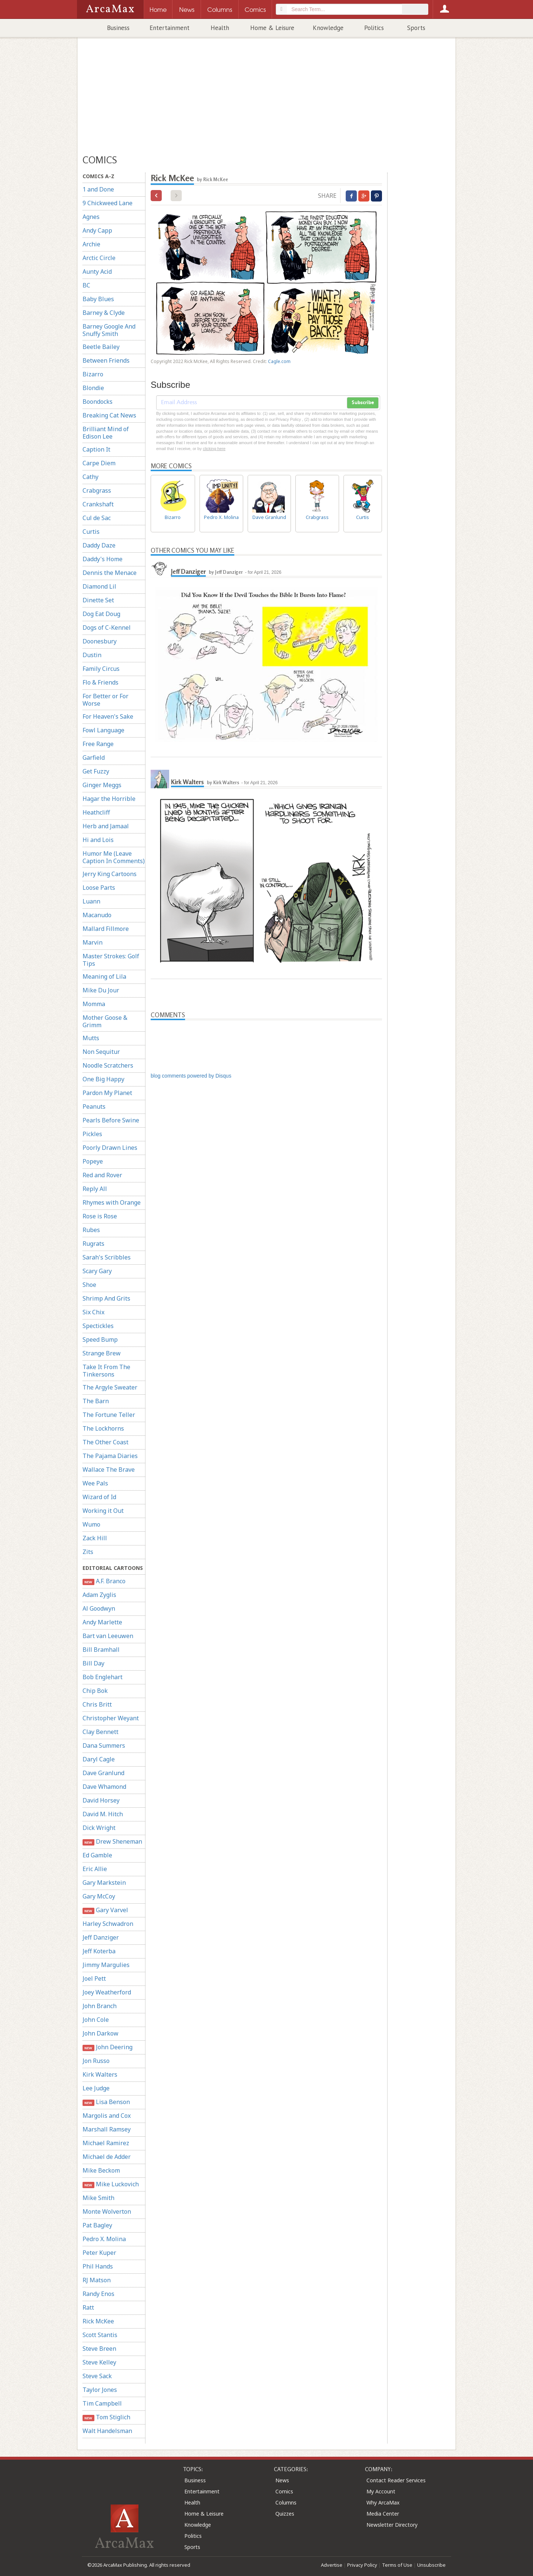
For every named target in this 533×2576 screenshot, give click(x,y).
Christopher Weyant (111, 1718)
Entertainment (170, 28)
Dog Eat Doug (101, 614)
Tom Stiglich (106, 2417)
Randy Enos (98, 2294)
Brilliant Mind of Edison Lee (106, 432)
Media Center (382, 2513)
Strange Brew (102, 1353)
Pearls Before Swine (111, 1120)
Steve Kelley (99, 2362)
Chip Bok (95, 1691)
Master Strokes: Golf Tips (111, 960)
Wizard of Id (99, 1497)
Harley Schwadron (108, 1924)
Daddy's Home (103, 559)
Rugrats (93, 1243)
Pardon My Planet (107, 1093)
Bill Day (93, 1663)
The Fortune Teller (109, 1415)
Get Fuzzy (96, 771)
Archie (91, 244)
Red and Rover (102, 1175)
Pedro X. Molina (104, 2239)
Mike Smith (98, 2198)
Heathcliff (96, 812)
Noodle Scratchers (108, 1065)
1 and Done (98, 189)
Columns (285, 2502)
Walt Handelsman (107, 2431)
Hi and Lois (98, 840)
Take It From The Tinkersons (106, 1370)
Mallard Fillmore (106, 929)
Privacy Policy (362, 2565)
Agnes (91, 217)
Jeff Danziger (101, 1937)
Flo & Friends (100, 682)
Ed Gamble (97, 1855)
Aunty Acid (97, 271)
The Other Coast (105, 1442)
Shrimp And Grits (106, 1298)
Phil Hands (98, 2266)
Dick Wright (99, 1828)
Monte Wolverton (107, 2211)
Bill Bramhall (101, 1649)
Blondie (93, 388)
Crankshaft (98, 504)
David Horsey (101, 1800)
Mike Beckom (101, 2170)
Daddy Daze (99, 545)
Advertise (331, 2565)
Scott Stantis (100, 2335)
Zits (88, 1552)
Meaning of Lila (104, 976)
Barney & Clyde (104, 313)
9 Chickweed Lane (108, 203)
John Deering (108, 2047)
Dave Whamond (104, 1787)
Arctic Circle (99, 258)
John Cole (96, 2020)
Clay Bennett (100, 1732)
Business (118, 28)
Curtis (91, 531)
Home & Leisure (272, 28)
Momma (94, 1004)
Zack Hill (95, 1538)
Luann (91, 901)
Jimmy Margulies (106, 1965)
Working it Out (103, 1511)
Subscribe (363, 402)
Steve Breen (99, 2348)
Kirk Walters (100, 2074)
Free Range (98, 744)
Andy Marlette (102, 1622)
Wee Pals (95, 1483)
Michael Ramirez (106, 2143)
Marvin (93, 942)
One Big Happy (103, 1079)
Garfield (94, 757)
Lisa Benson (106, 2102)
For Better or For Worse (105, 700)
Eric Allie (95, 1869)
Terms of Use (397, 2565)
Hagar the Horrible (109, 799)
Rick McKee (98, 2321)
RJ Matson (97, 2280)
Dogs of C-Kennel (107, 627)
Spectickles (98, 1326)
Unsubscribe (431, 2565)
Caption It (96, 449)
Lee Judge (96, 2088)
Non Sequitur (101, 1052)
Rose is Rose (100, 1216)
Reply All (95, 1189)
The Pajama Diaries (110, 1456)
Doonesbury (100, 641)
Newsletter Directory (392, 2524)
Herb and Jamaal (106, 826)
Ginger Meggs (102, 785)
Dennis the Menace (110, 573)
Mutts (91, 1038)
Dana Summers (104, 1745)
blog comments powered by (191, 1076)
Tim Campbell (102, 2403)
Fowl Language (103, 730)
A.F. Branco (104, 1581)
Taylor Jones (100, 2390)
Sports (416, 28)
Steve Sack (97, 2376)
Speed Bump (100, 1339)
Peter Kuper (99, 2253)
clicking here (214, 448)
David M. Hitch (103, 1814)
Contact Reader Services (396, 2480)
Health (220, 28)
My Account (380, 2491)
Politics (374, 28)
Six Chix (93, 1312)
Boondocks (98, 401)
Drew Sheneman (112, 1841)
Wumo (91, 1524)
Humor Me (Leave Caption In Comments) (114, 857)
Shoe (89, 1285)
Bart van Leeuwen (108, 1636)
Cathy (90, 477)
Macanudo (97, 915)
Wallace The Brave (109, 1469)
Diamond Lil (99, 586)
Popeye (93, 1161)
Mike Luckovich (111, 2184)
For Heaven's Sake (108, 716)
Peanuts (94, 1106)
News (282, 2480)
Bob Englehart (103, 1677)
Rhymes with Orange (112, 1202)
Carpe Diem (99, 463)
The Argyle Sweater (110, 1387)
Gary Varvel (105, 1910)
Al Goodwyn (99, 1608)
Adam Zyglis (99, 1595)
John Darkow (100, 2033)
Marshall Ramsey (107, 2129)
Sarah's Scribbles (107, 1257)
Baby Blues (98, 299)
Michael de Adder (107, 2157)
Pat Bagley (97, 2225)
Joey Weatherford (107, 1992)
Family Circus (101, 669)
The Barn (96, 1401)
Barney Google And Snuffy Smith (109, 330)
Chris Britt (97, 1704)
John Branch (100, 2006)
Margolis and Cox (107, 2115)
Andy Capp (97, 230)
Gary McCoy (99, 1896)
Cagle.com (279, 361)
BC (86, 285)
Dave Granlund (103, 1773)
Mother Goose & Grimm (105, 1021)
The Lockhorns (103, 1428)
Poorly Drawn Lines (110, 1148)
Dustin (92, 655)
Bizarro (93, 374)
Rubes (91, 1230)
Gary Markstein (104, 1882)
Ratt (88, 2307)
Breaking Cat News (109, 415)
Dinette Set (98, 600)
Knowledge (328, 28)
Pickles (92, 1134)
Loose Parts (99, 887)
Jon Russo (96, 2061)
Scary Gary (97, 1271)
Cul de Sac (97, 518)
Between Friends (106, 360)
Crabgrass (97, 490)
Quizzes (284, 2513)
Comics (284, 2491)
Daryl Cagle (99, 1759)
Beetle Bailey (101, 347)
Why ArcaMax (382, 2502)
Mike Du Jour (101, 990)
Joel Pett (94, 1978)
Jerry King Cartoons (110, 874)
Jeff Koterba (99, 1951)
